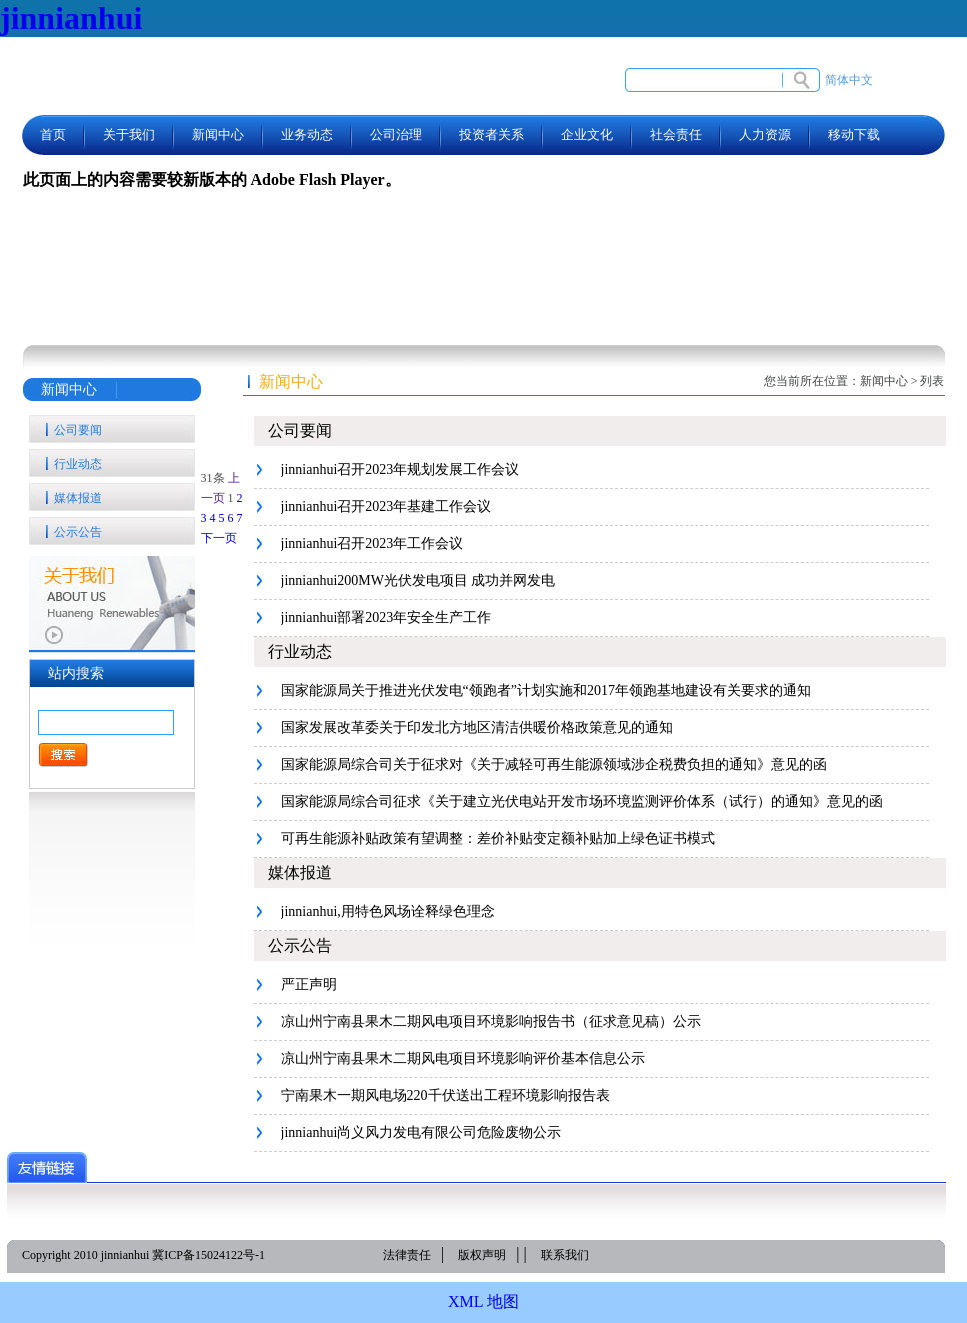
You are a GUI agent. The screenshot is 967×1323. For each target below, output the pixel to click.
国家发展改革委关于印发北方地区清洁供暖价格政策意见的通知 (477, 727)
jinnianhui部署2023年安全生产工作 (386, 617)
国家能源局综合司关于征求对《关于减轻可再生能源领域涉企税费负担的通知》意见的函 (554, 764)
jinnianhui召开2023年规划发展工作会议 (400, 469)
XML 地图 (483, 1301)
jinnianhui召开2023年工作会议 (372, 543)
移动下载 (854, 134)
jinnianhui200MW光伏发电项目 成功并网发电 (418, 580)
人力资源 (765, 134)
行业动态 (78, 464)
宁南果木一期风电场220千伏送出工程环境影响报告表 (445, 1095)
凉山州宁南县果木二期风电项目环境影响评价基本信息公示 (463, 1058)
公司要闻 (78, 430)
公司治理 (396, 134)
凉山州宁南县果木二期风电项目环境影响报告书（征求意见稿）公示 (491, 1021)
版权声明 (482, 1255)
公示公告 (78, 532)
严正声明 (309, 984)
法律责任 (407, 1255)
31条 (213, 478)
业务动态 (307, 134)
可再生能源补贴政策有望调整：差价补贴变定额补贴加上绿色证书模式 (498, 838)
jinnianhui (71, 18)
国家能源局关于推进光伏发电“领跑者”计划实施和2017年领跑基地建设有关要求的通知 (546, 690)
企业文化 (587, 134)
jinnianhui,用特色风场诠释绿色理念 (388, 911)
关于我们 (129, 134)
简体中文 (849, 80)
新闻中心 (218, 134)
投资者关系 (491, 134)
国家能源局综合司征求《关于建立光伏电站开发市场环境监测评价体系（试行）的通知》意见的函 (582, 801)
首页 (53, 134)
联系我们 (565, 1255)
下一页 (219, 538)
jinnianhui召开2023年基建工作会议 (386, 506)
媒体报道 (78, 498)
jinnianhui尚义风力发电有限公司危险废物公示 (421, 1132)
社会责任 (676, 134)
